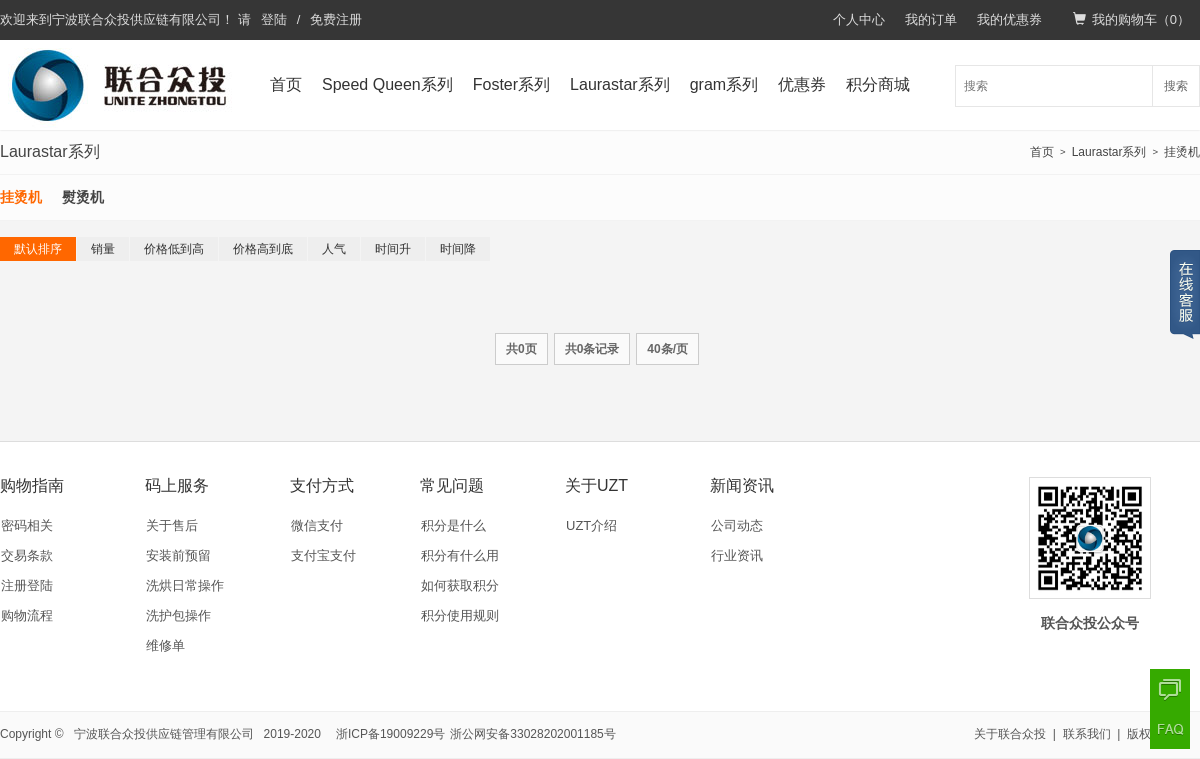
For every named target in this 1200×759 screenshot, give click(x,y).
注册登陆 (27, 585)
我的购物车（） (1131, 19)
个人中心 (859, 19)
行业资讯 (737, 555)
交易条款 (27, 555)
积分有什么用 (460, 555)
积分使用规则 (460, 615)
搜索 (1176, 86)
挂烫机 (1182, 152)
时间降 (458, 249)
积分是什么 (453, 525)
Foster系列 (511, 84)
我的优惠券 (1009, 19)
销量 (103, 249)
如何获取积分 (460, 585)
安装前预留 (178, 555)
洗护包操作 (178, 615)
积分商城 (878, 84)
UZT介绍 (591, 525)
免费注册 (336, 19)
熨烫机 (83, 197)
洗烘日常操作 (185, 585)
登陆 (274, 19)
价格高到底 (263, 249)
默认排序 (38, 249)
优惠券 (802, 84)
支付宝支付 (323, 555)
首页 (286, 84)
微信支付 (317, 525)
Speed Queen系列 (387, 84)
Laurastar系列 (620, 84)
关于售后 (172, 525)
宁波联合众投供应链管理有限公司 (164, 734)
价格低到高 (174, 249)
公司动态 (737, 525)
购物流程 (27, 615)
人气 (334, 249)
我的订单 (931, 19)
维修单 (165, 645)
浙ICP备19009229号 (390, 734)
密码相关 (27, 525)
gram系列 (724, 84)
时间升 (393, 249)
